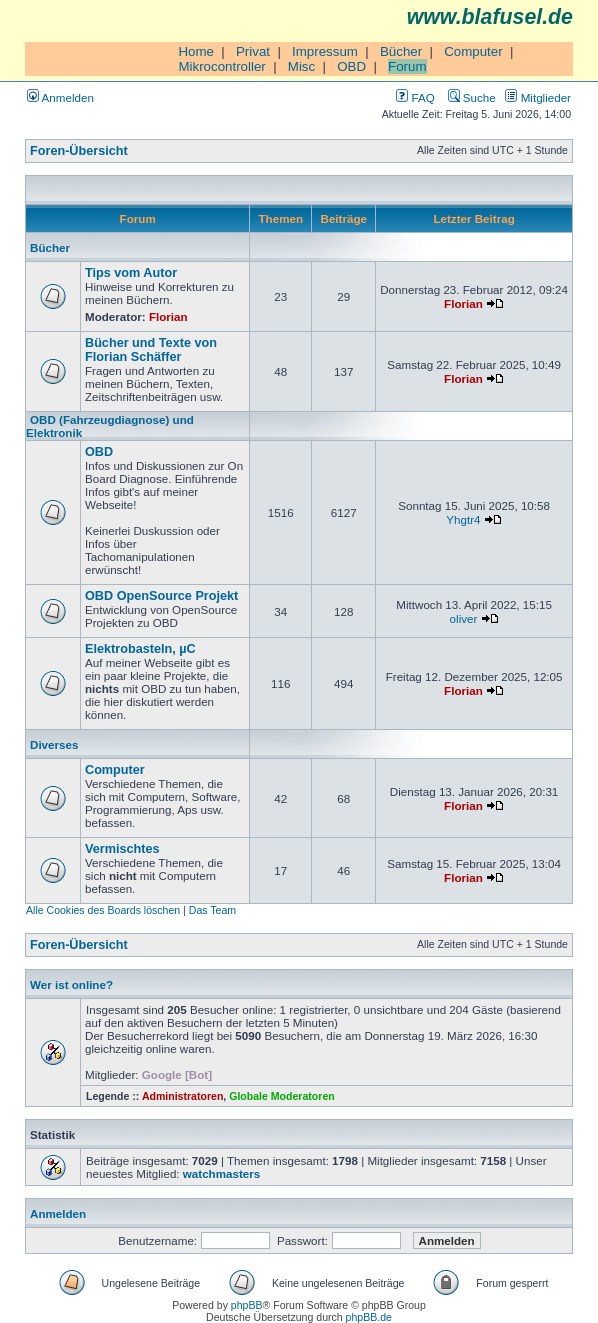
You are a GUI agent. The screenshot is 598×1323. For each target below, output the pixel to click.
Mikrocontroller (221, 66)
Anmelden (60, 97)
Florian (168, 316)
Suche (472, 97)
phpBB (247, 1305)
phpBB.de (369, 1317)
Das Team (212, 910)
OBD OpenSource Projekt (161, 596)
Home (196, 51)
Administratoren (182, 1096)
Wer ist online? (71, 984)
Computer (473, 51)
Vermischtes (122, 849)
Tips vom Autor (131, 273)
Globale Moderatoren (281, 1096)
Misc (301, 66)
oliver (464, 618)
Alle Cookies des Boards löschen (103, 910)
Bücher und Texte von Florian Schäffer (151, 350)
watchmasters (221, 1173)
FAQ (415, 97)
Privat (253, 51)
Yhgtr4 (463, 519)
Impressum (325, 51)
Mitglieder (538, 97)
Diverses (54, 744)
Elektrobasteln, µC (140, 649)
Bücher (401, 51)
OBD (351, 66)
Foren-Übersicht (79, 151)
